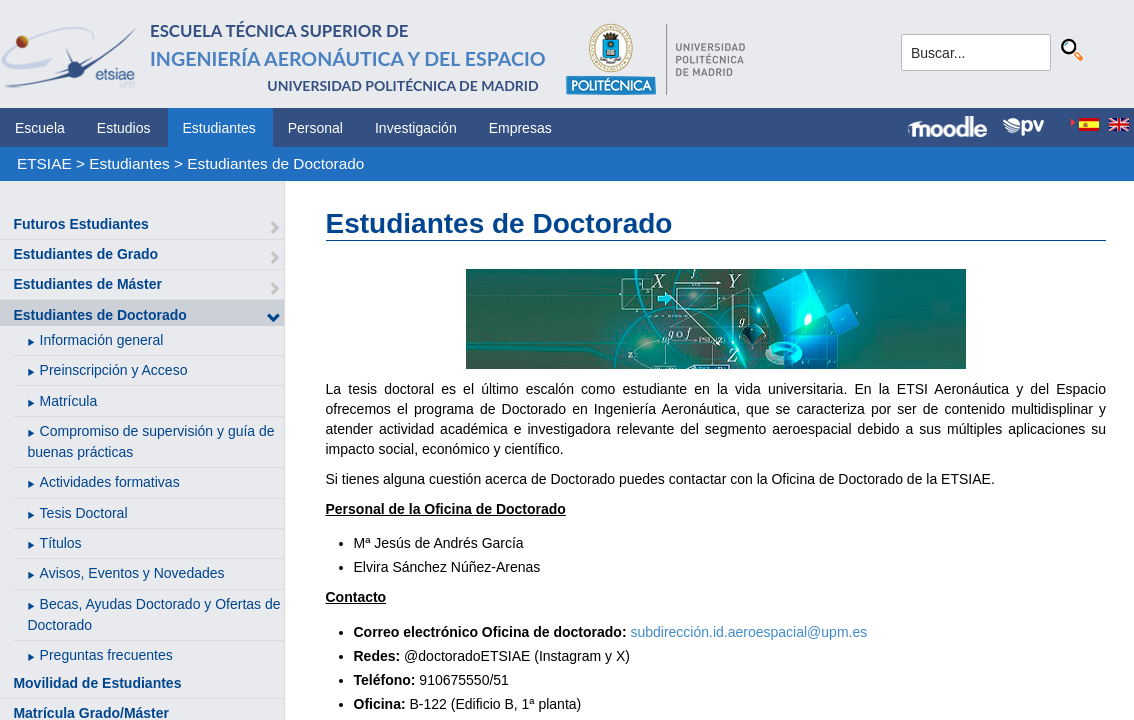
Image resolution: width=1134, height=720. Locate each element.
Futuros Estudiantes (80, 224)
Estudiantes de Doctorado (275, 163)
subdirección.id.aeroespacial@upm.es (748, 632)
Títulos (61, 543)
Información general (102, 340)
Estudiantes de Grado (85, 254)
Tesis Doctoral (84, 513)
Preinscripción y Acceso (114, 370)
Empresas (520, 128)
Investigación (416, 128)
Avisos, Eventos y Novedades (132, 573)
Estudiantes (219, 128)
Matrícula (69, 401)
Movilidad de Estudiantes (97, 683)
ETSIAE (44, 163)
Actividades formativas (110, 482)
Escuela (40, 128)
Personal (315, 128)
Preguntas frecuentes (106, 655)
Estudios (124, 128)
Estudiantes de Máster (87, 284)
